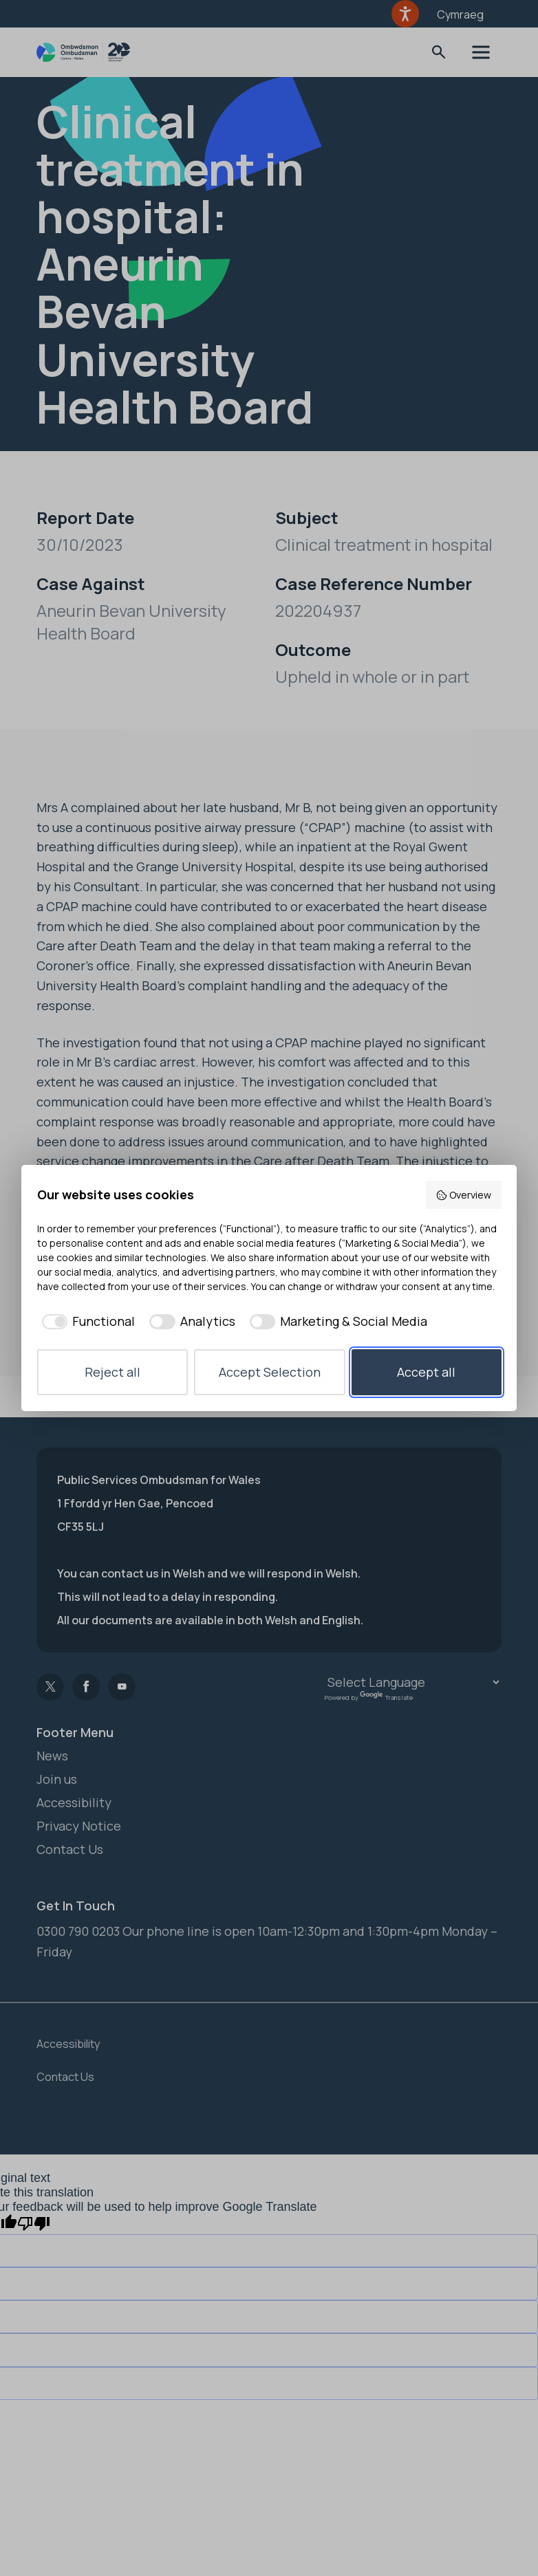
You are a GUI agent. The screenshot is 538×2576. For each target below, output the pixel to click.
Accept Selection (270, 1372)
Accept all (426, 1372)
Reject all (112, 1372)
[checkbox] (86, 1321)
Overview (463, 1194)
